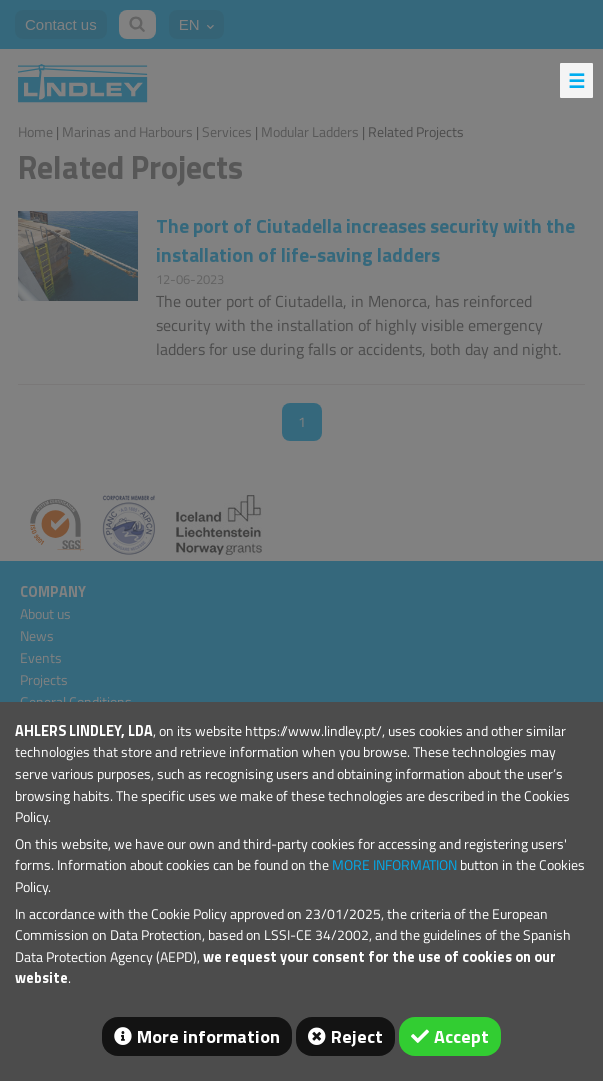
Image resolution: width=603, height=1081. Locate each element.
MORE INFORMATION (394, 865)
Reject (357, 1036)
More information (208, 1036)
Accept (461, 1036)
